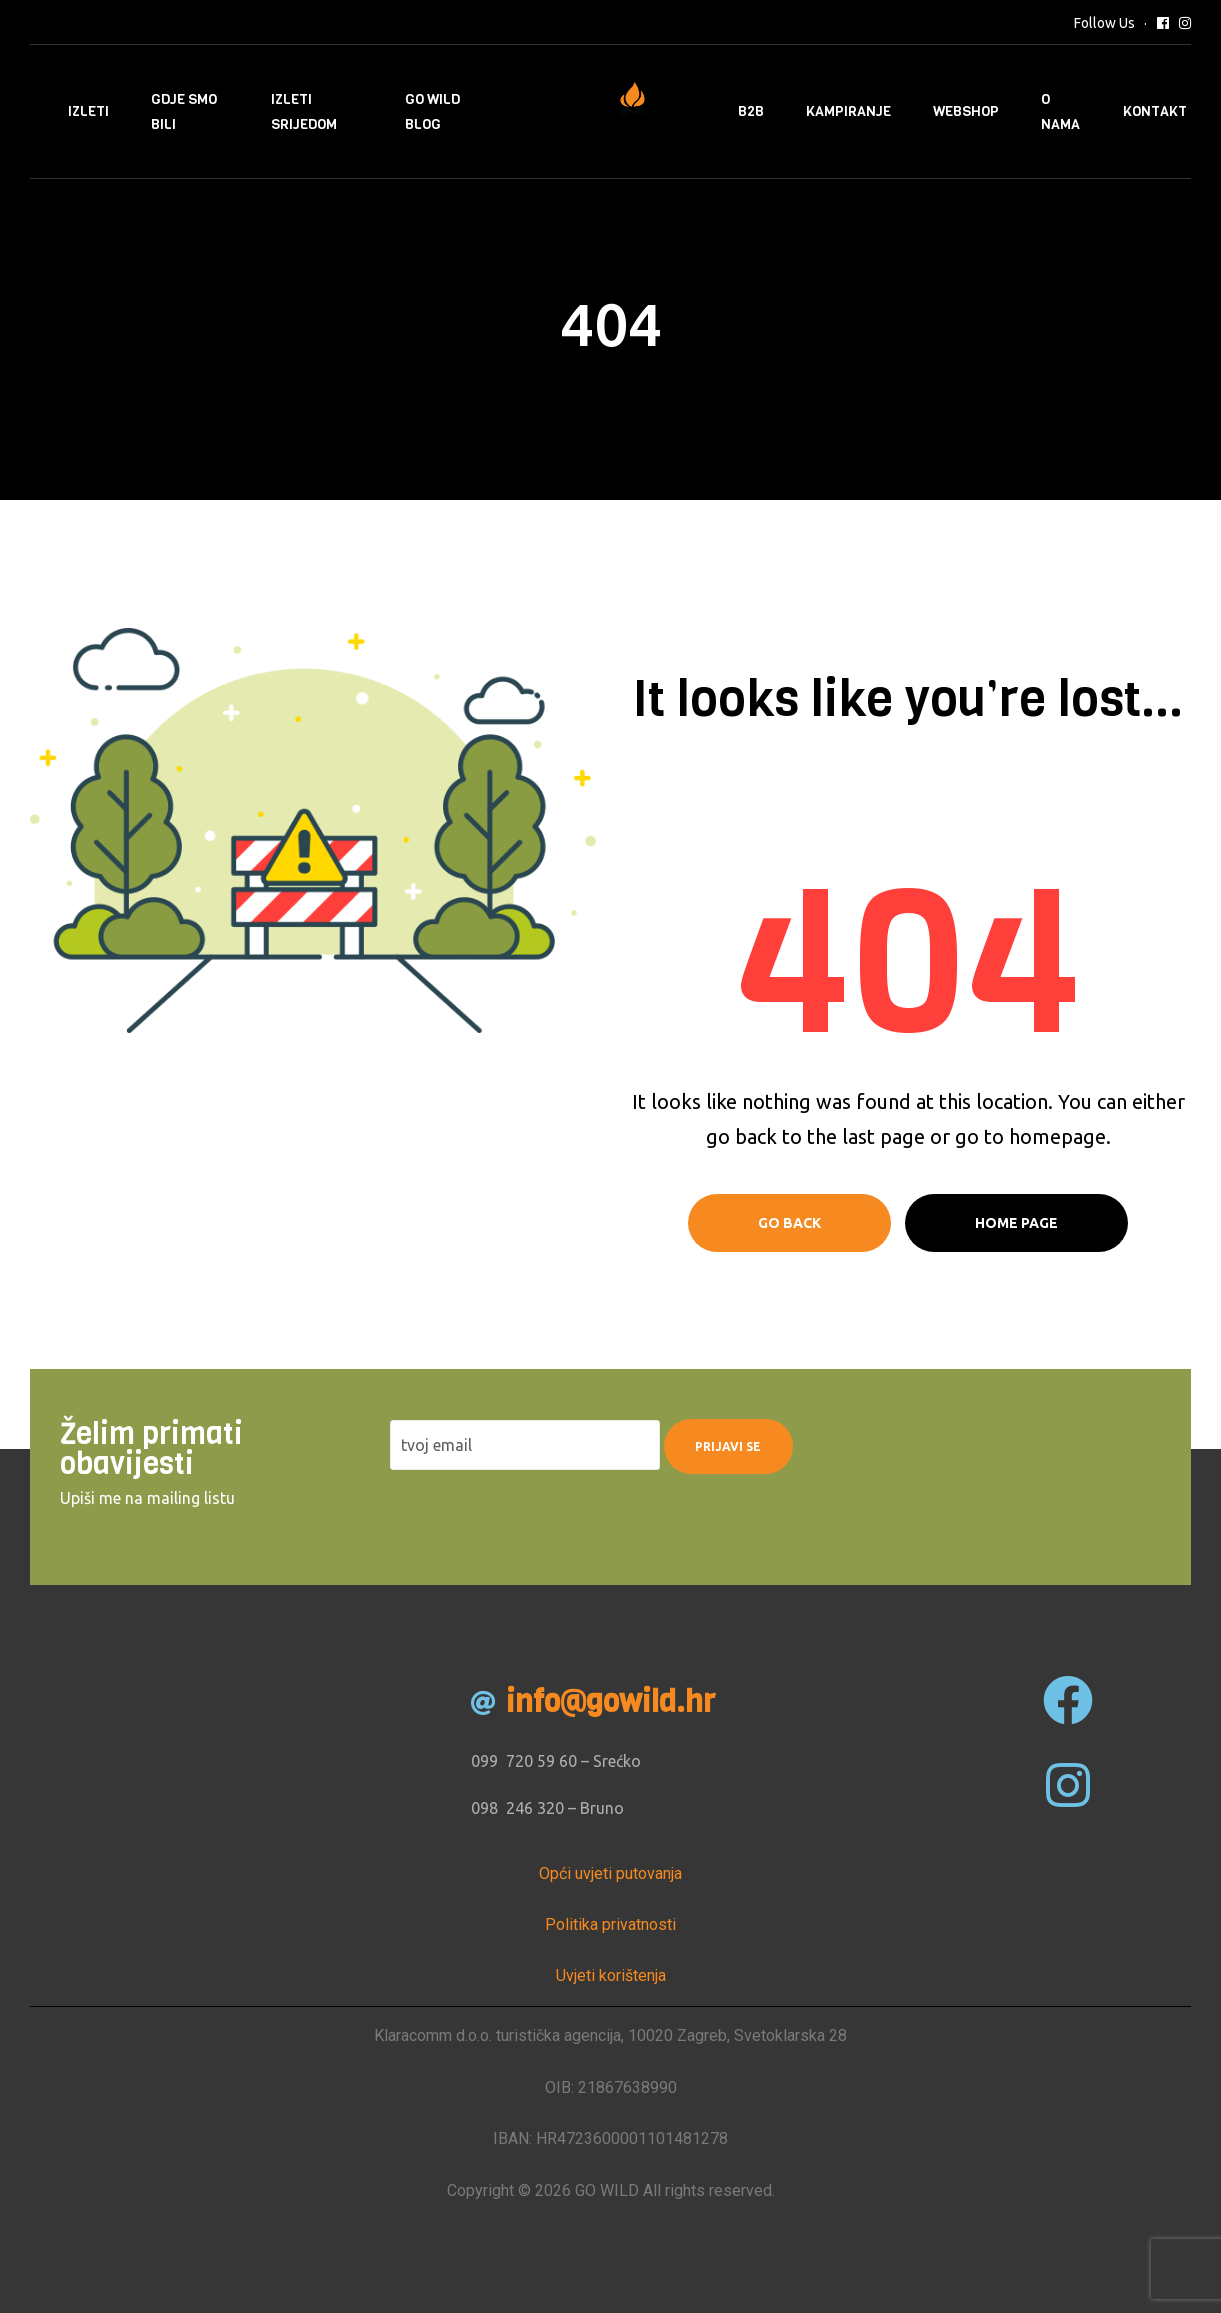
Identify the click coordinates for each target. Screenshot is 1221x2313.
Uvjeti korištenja (611, 1975)
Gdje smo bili (184, 112)
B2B (751, 111)
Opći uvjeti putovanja (610, 1873)
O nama (1060, 112)
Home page (1016, 1223)
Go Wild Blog (432, 112)
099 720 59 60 (524, 1761)
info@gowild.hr (610, 1702)
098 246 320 (517, 1808)
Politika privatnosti (610, 1924)
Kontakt (1155, 111)
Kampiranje (848, 111)
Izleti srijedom (304, 112)
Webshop (966, 111)
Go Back (789, 1223)
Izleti (88, 111)
